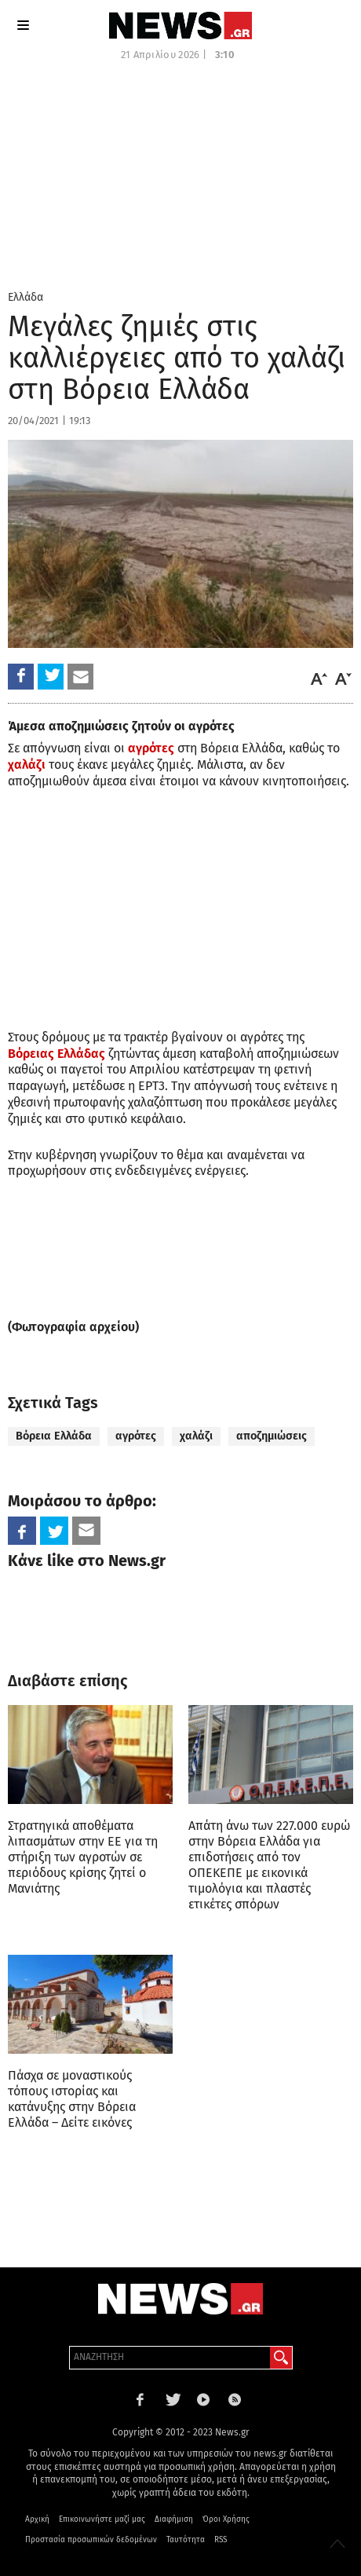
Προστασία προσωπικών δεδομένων (91, 2540)
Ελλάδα (25, 297)
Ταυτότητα (185, 2540)
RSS (220, 2540)
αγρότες (151, 748)
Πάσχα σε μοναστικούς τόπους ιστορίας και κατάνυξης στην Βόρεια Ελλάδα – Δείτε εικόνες (72, 2099)
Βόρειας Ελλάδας (56, 1053)
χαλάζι (27, 764)
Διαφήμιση (174, 2519)
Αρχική (37, 2519)
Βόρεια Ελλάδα (54, 1436)
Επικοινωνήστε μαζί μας (102, 2519)
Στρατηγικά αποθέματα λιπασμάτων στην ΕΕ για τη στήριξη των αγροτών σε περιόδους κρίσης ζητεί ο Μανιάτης (83, 1857)
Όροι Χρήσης (226, 2519)
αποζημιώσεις (271, 1436)
